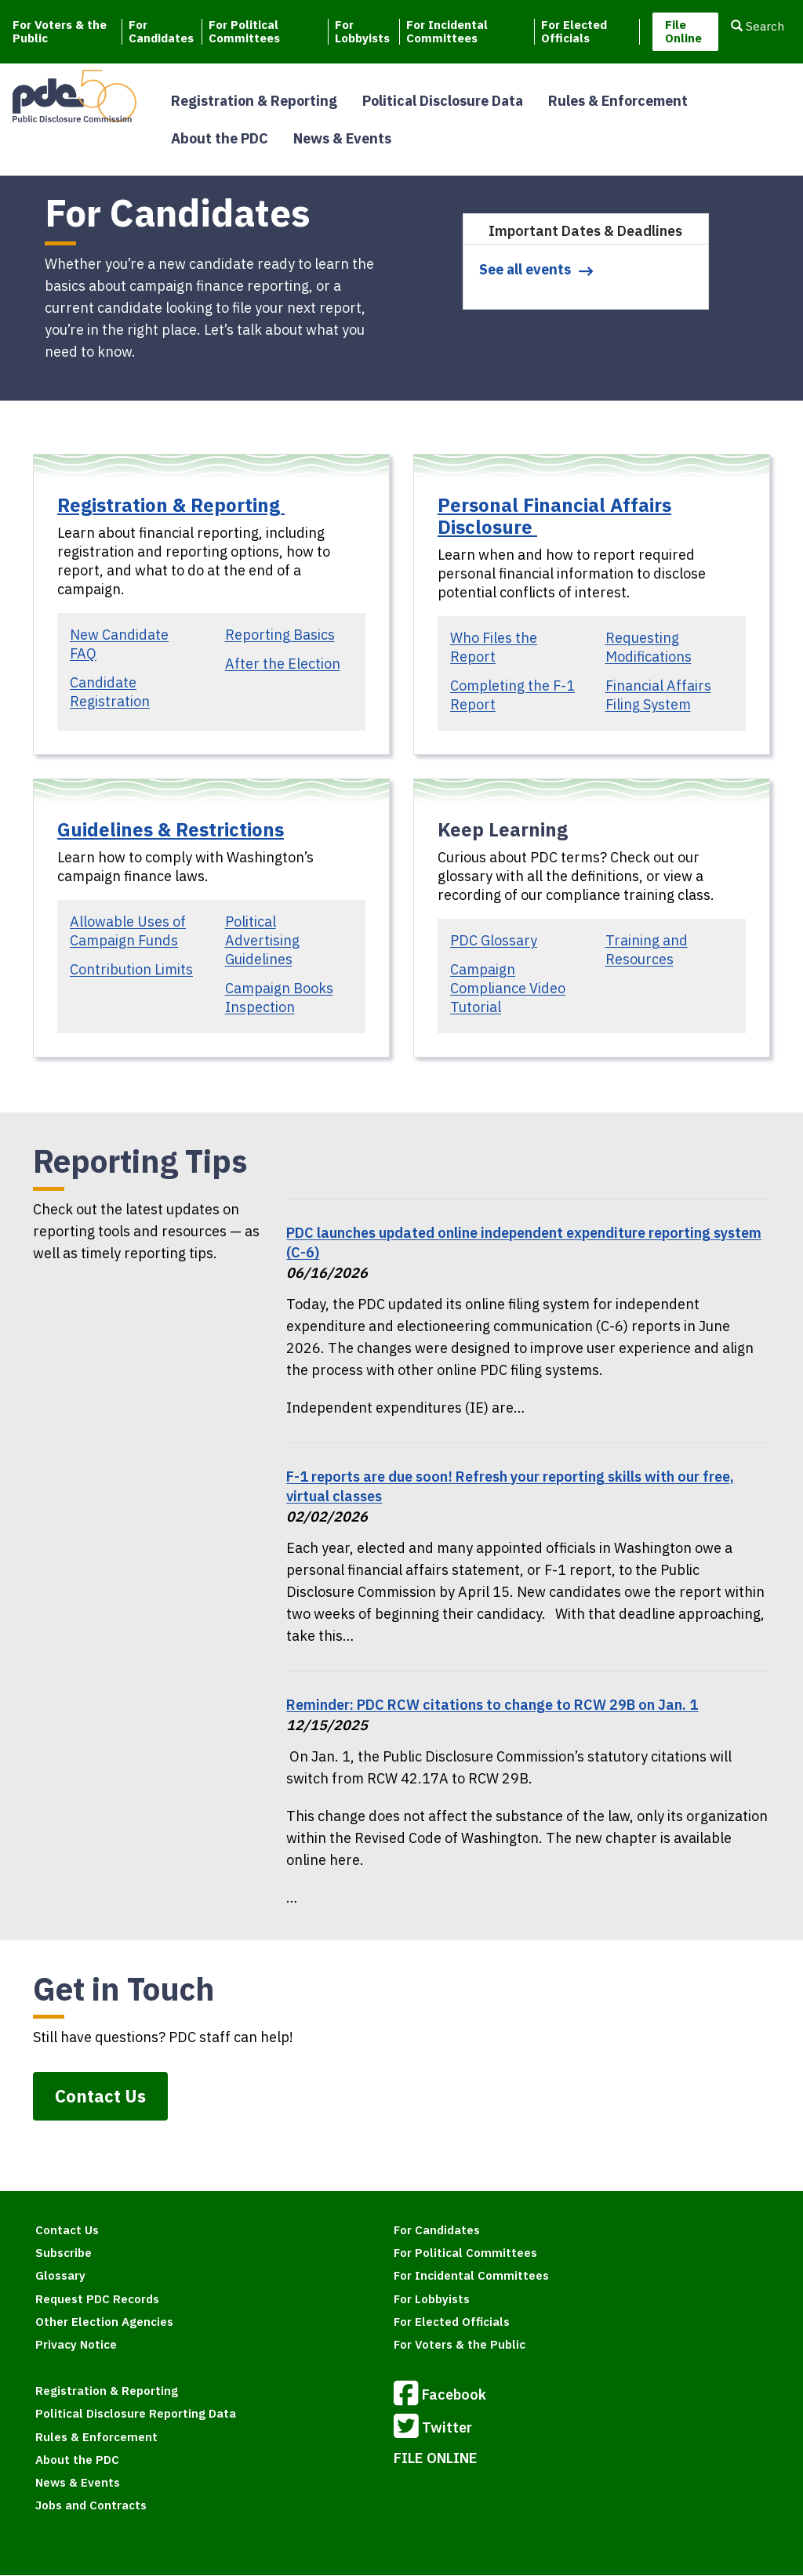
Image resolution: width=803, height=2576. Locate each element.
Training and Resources (646, 949)
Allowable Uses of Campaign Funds (128, 930)
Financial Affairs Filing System (658, 695)
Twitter (433, 2428)
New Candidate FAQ (119, 644)
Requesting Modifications (648, 647)
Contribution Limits (131, 969)
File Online (683, 31)
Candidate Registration (110, 691)
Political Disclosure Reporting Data (135, 2413)
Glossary (60, 2275)
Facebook (440, 2395)
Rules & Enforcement (618, 101)
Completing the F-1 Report (512, 695)
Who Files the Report (493, 647)
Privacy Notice (76, 2344)
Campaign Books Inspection (279, 997)
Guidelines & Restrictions (170, 829)
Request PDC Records (97, 2298)
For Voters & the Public (60, 32)
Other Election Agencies (104, 2321)
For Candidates (161, 32)
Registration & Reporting (254, 101)
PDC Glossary (493, 940)
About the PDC (219, 138)
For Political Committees (244, 32)
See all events (525, 269)
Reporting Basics (280, 635)
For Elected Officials (574, 32)
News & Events (342, 138)
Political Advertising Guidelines (262, 940)
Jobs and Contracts (91, 2505)
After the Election (282, 664)
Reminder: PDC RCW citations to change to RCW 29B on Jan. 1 (492, 1705)
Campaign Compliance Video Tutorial (507, 988)
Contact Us (100, 2095)
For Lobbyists (362, 32)
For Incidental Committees (447, 32)
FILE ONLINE (436, 2458)
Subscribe (63, 2252)
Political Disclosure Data (442, 101)
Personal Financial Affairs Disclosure (554, 515)
